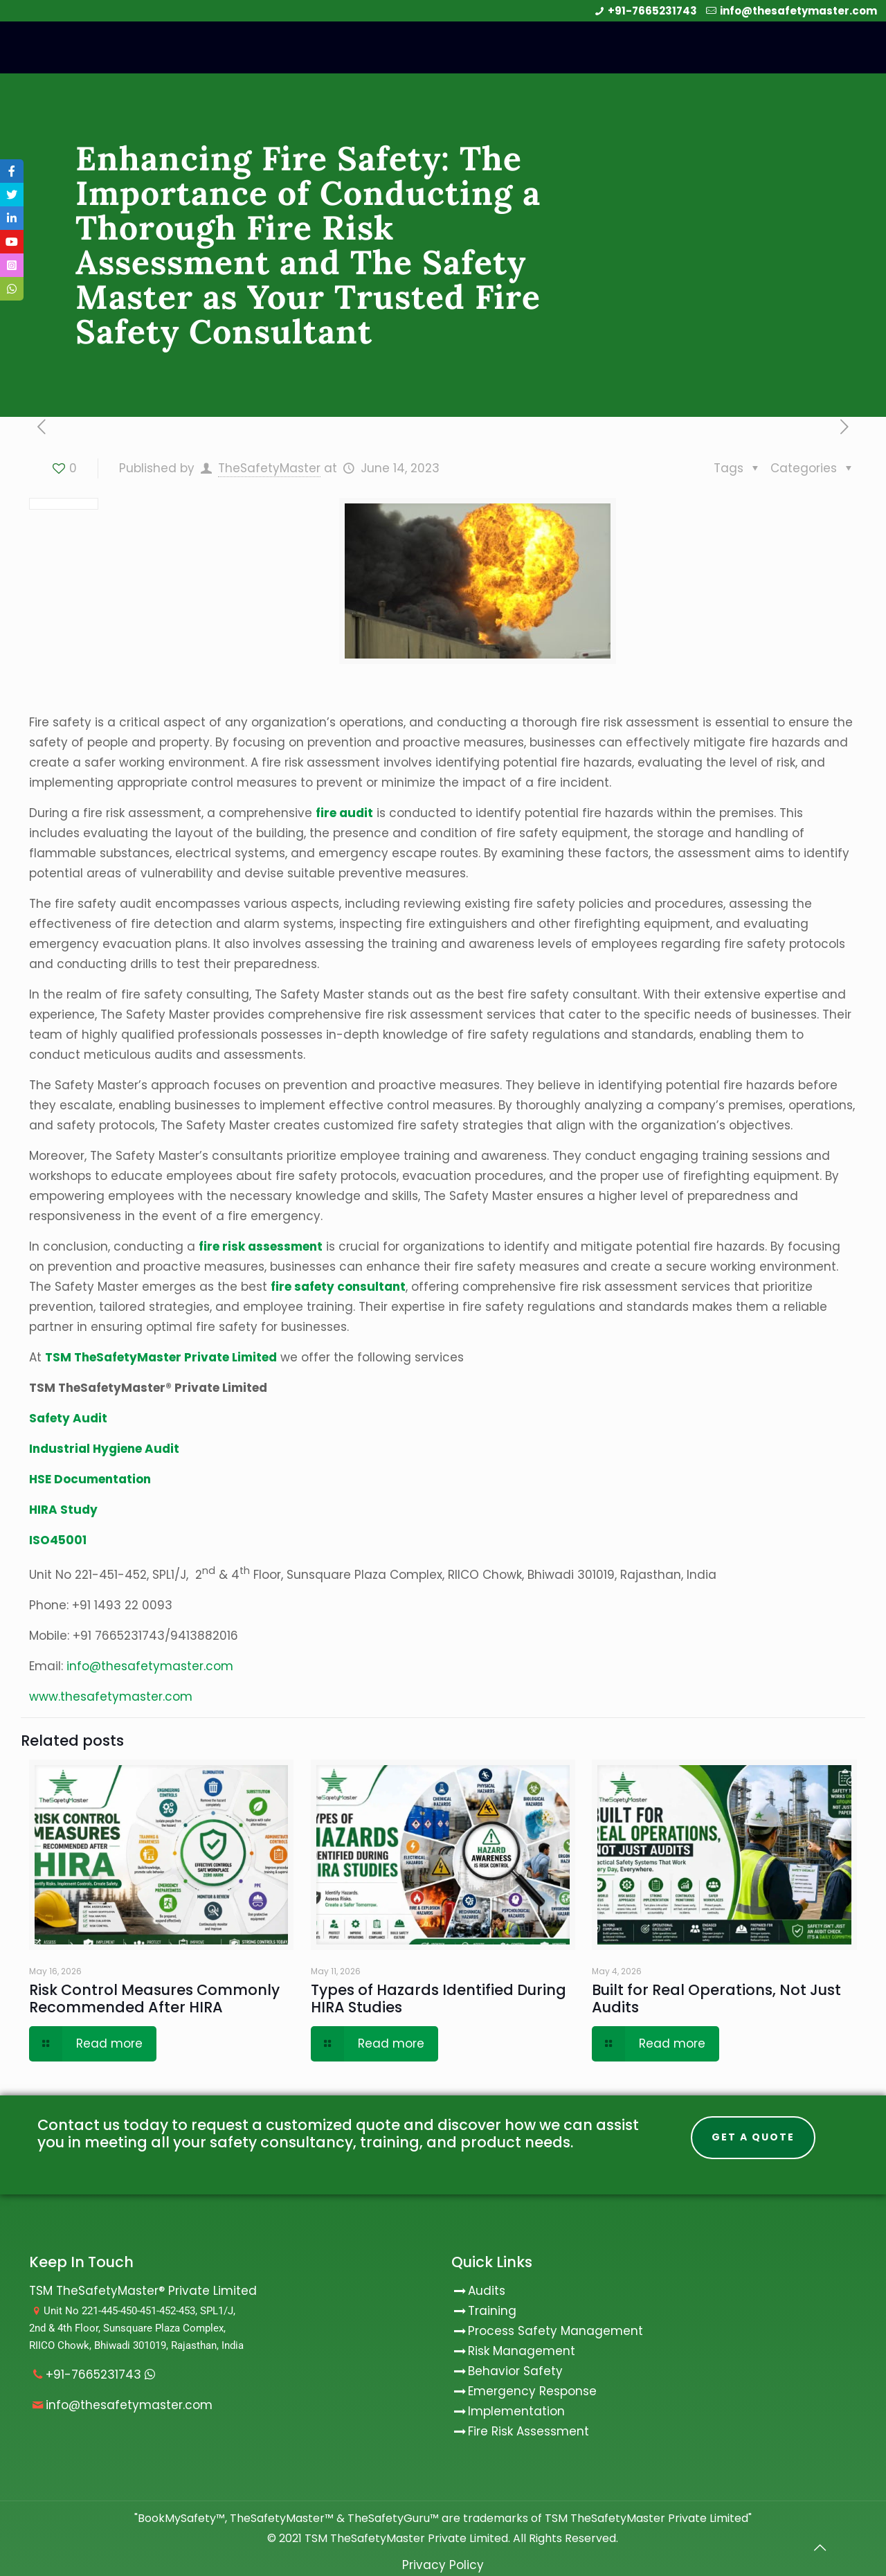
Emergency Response (532, 2391)
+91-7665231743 (652, 10)
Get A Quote (753, 2137)
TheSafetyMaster (269, 468)
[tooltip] (12, 171)
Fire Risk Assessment (528, 2431)
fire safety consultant (338, 1286)
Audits (478, 2290)
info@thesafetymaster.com (798, 10)
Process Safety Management (555, 2331)
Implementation (516, 2411)
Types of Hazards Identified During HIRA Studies (438, 1998)
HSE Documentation (90, 1479)
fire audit (344, 813)
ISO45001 (58, 1540)
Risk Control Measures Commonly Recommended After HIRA (154, 1998)
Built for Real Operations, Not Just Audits (716, 1998)
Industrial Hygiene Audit (104, 1448)
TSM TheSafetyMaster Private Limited (405, 2538)
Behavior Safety (515, 2371)
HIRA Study (63, 1509)
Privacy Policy (443, 2565)
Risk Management (521, 2351)
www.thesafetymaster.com (110, 1696)
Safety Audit (68, 1418)
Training (492, 2310)
